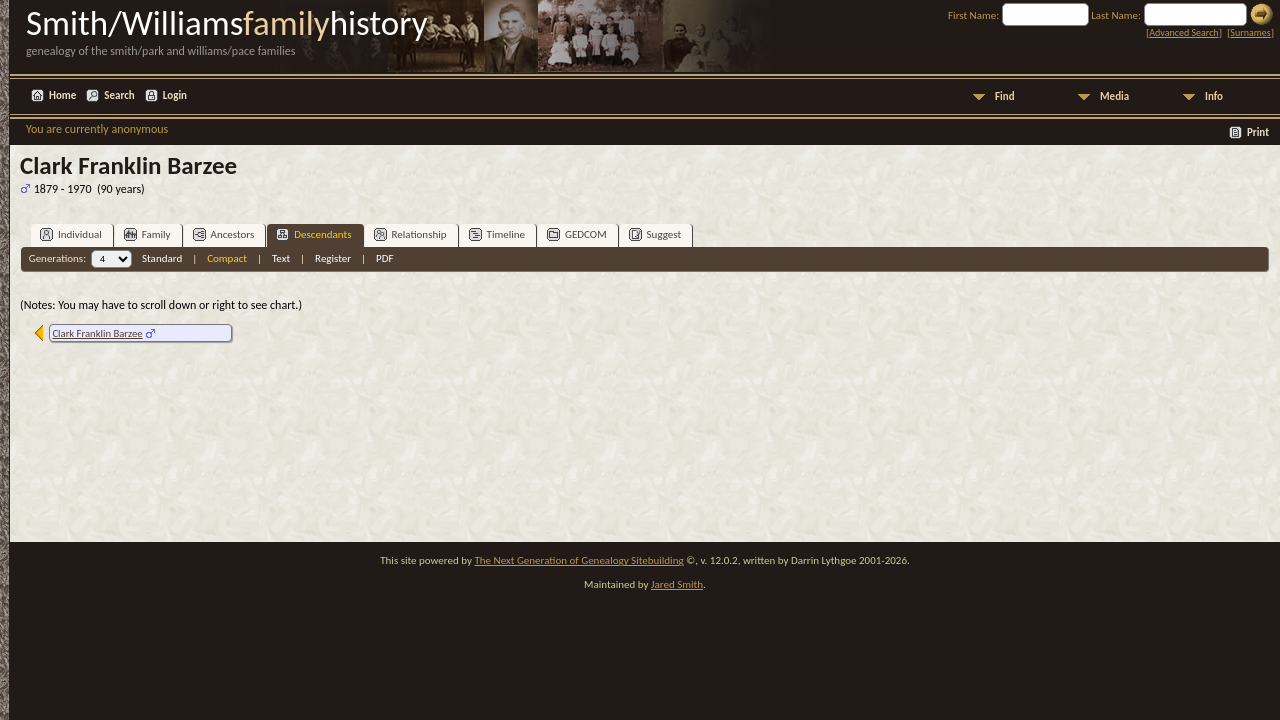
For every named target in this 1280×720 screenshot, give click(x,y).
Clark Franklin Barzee (97, 333)
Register (333, 258)
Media (1114, 96)
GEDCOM (577, 234)
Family (147, 234)
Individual (71, 234)
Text (281, 258)
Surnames (1250, 32)
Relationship (410, 234)
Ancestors (224, 234)
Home (62, 95)
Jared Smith (677, 584)
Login (175, 95)
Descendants (313, 234)
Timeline (497, 234)
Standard (162, 258)
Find (1005, 96)
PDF (385, 258)
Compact (227, 258)
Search (119, 95)
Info (1214, 96)
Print (1258, 132)
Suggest (655, 234)
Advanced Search (1183, 32)
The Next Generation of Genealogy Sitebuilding (578, 560)
